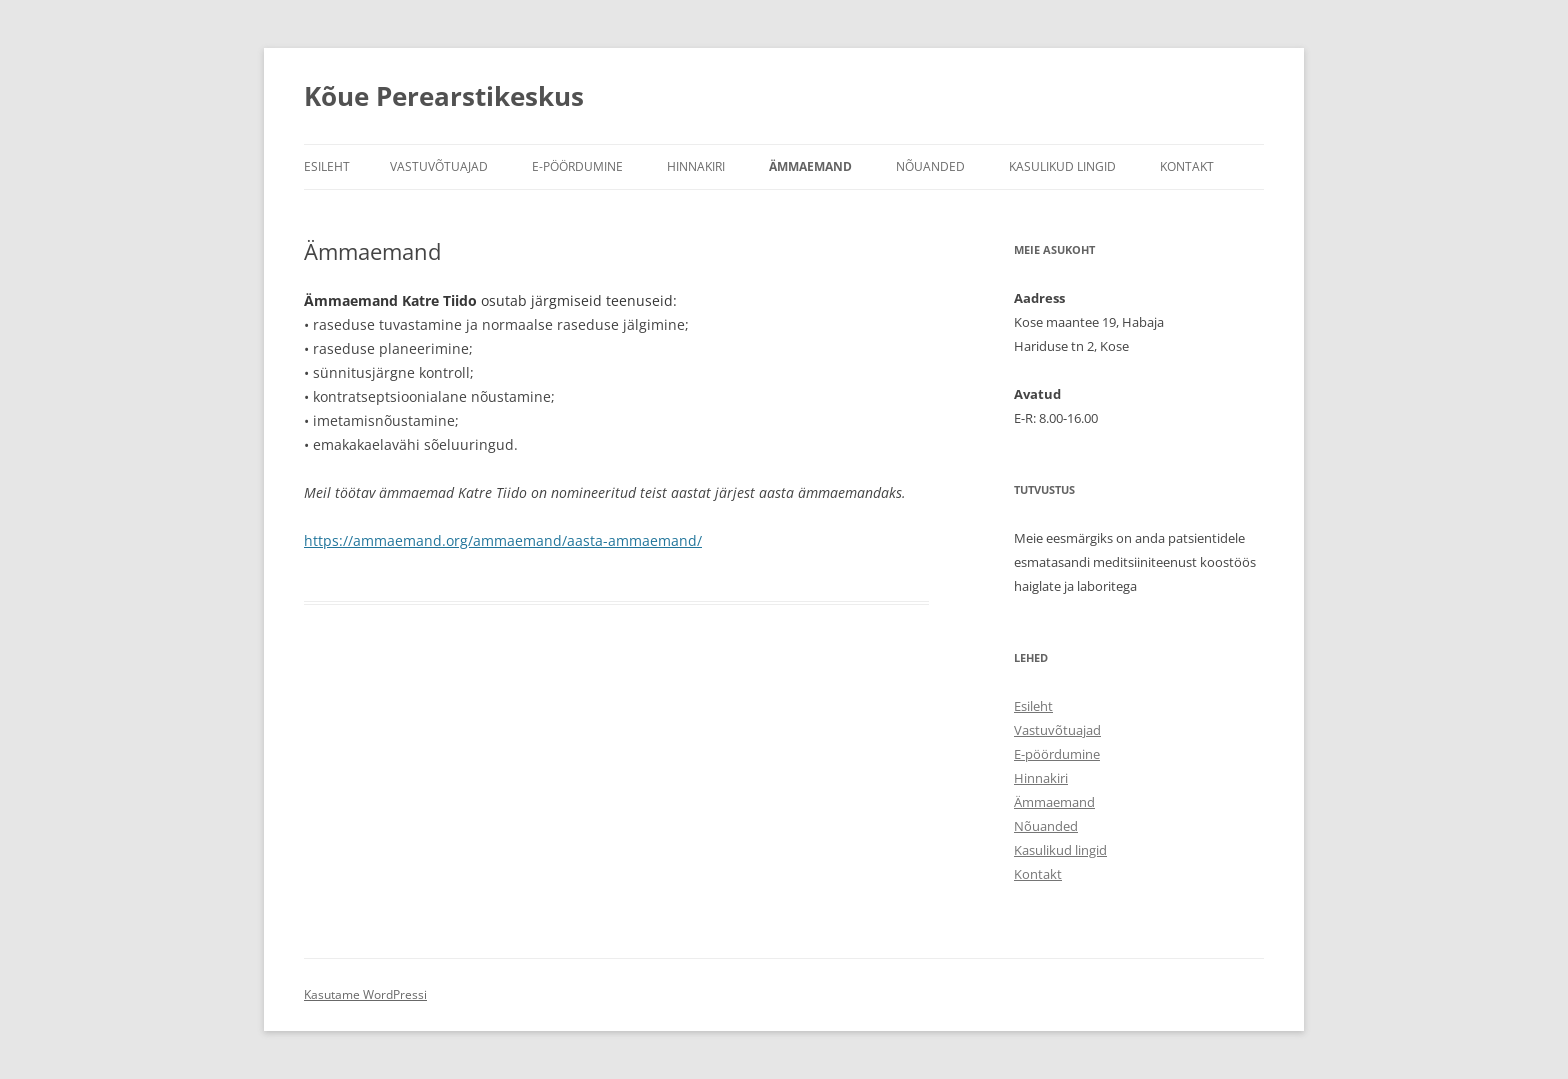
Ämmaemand (810, 166)
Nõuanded (930, 166)
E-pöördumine (577, 166)
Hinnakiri (696, 166)
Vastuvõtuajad (439, 166)
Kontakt (1187, 166)
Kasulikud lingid (1062, 166)
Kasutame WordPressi (365, 994)
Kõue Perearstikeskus (444, 96)
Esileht (327, 166)
